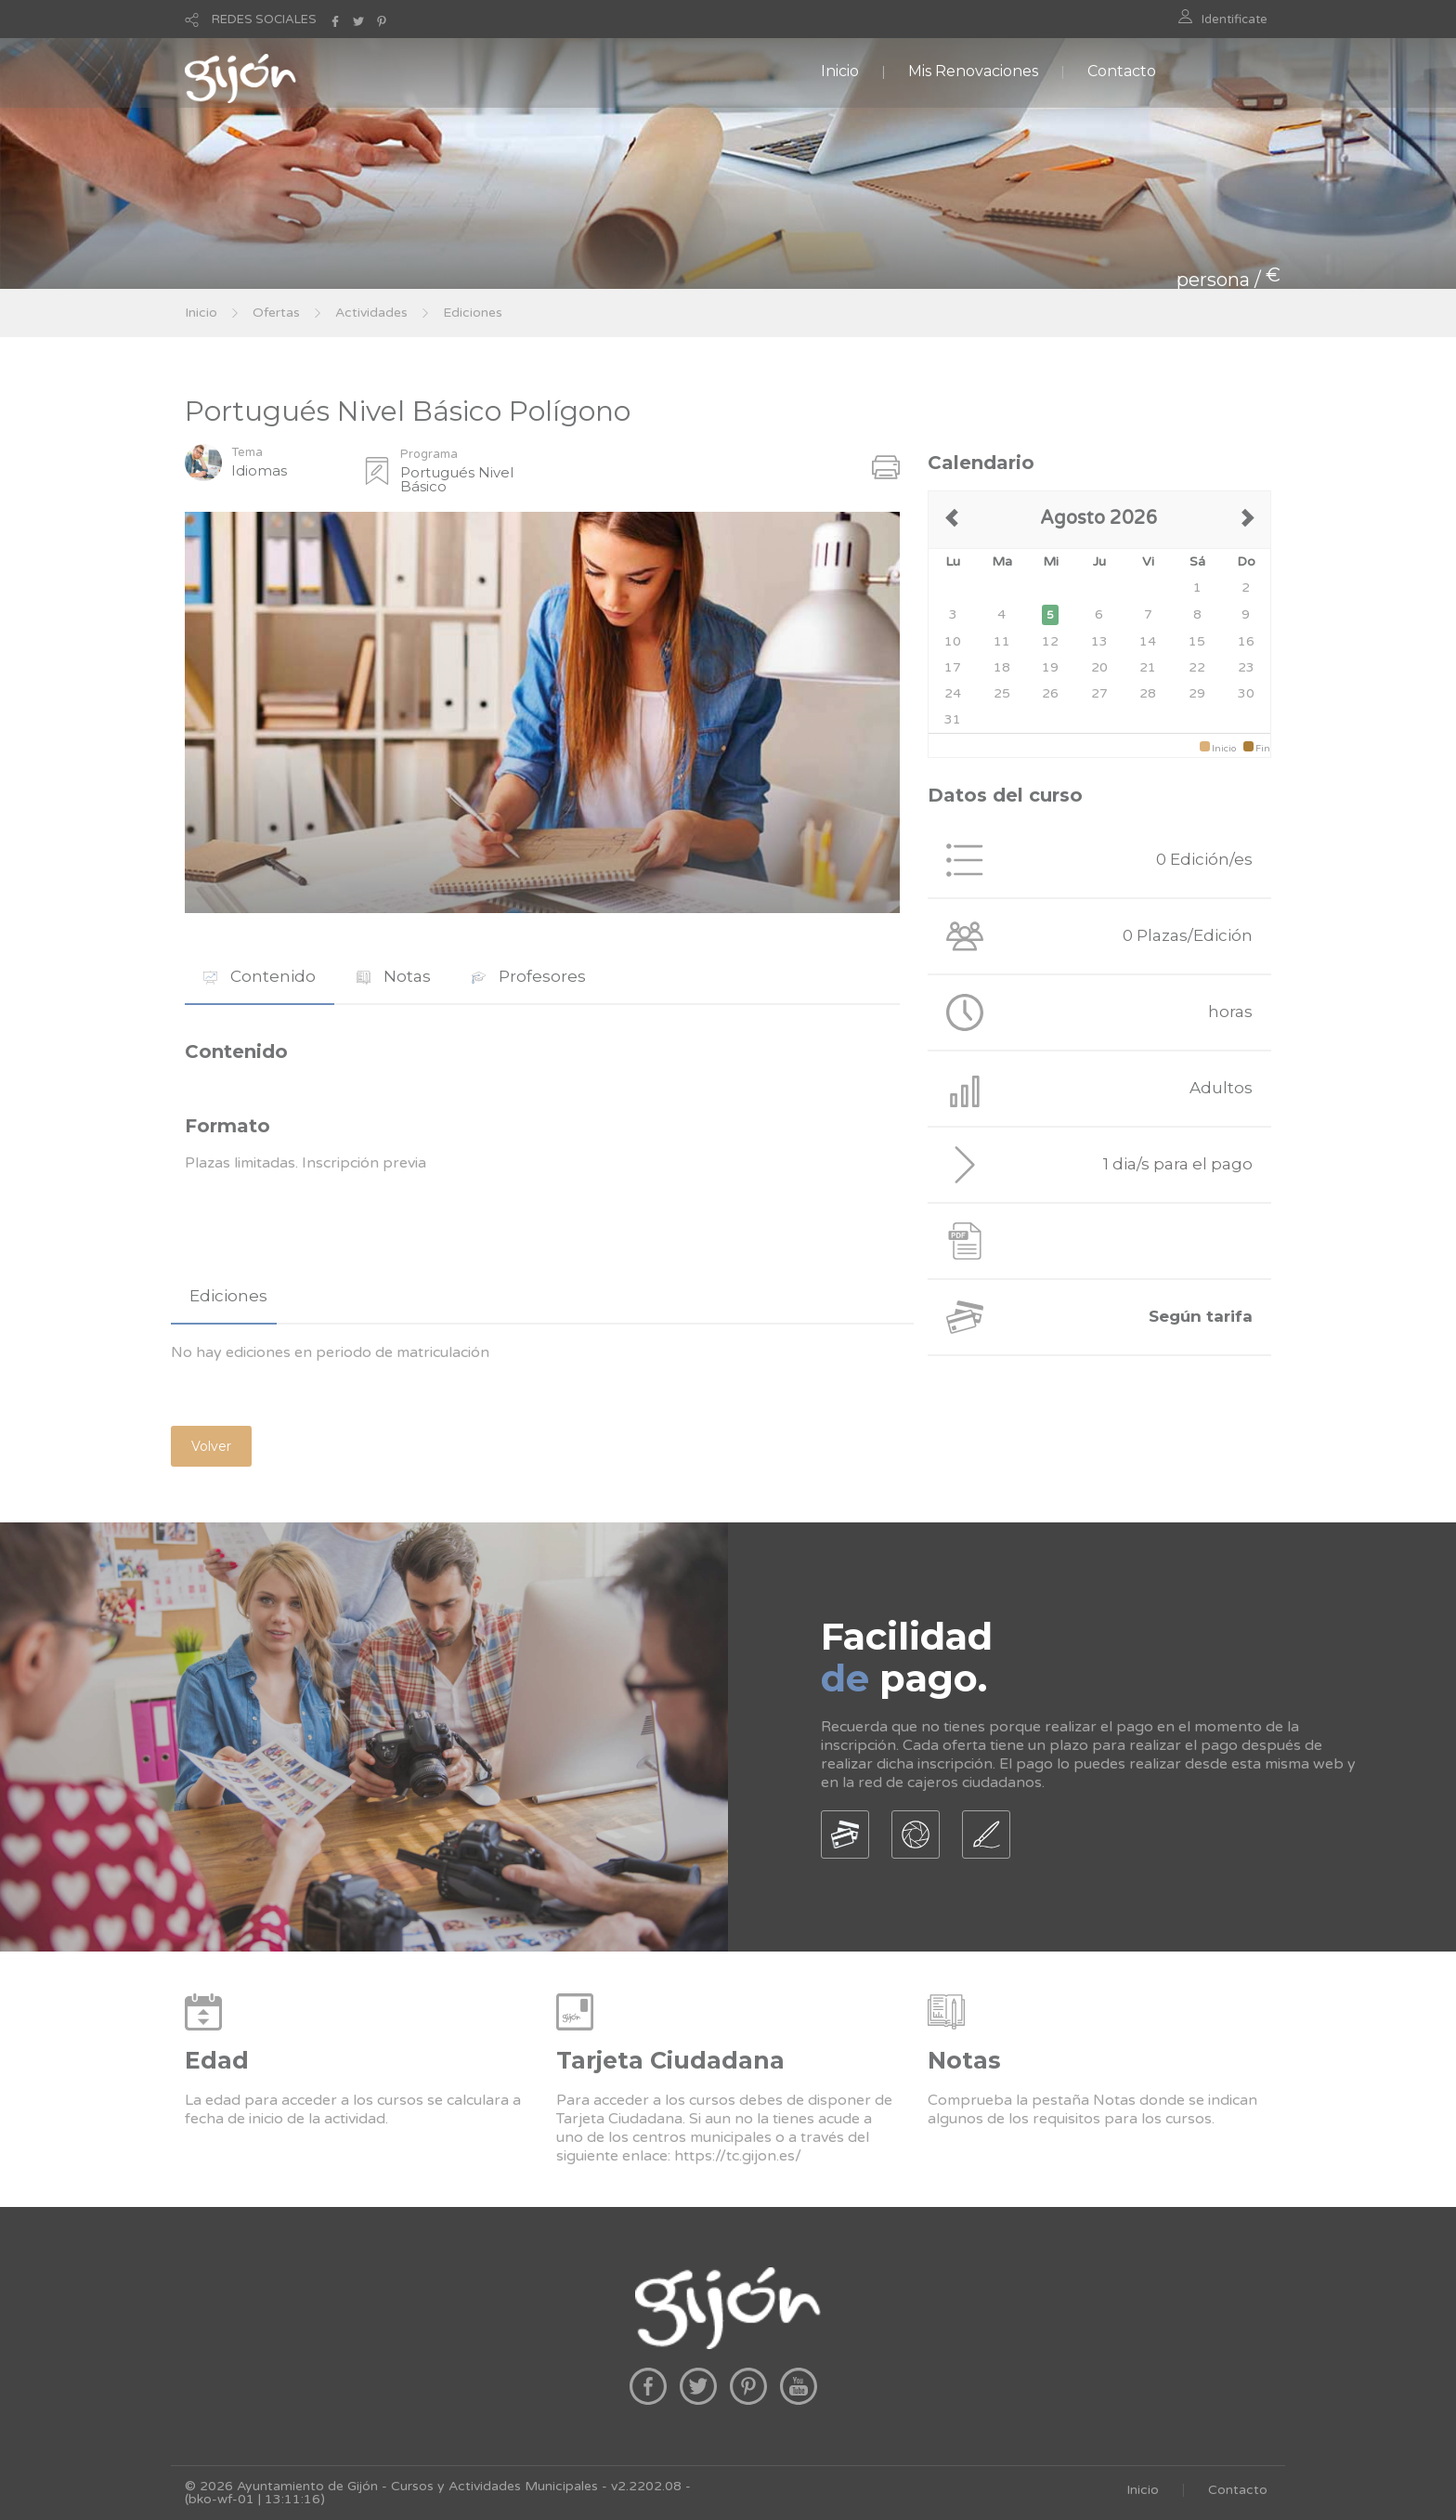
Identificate (1235, 19)
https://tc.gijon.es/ (737, 2156)
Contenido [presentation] (259, 976)
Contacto (1121, 71)
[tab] (259, 976)
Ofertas (276, 312)
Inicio (840, 71)
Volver (211, 1446)
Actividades (371, 312)
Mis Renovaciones (973, 71)
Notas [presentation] (394, 976)
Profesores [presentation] (529, 976)
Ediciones (472, 312)
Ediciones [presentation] (228, 1295)
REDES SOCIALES (264, 19)
